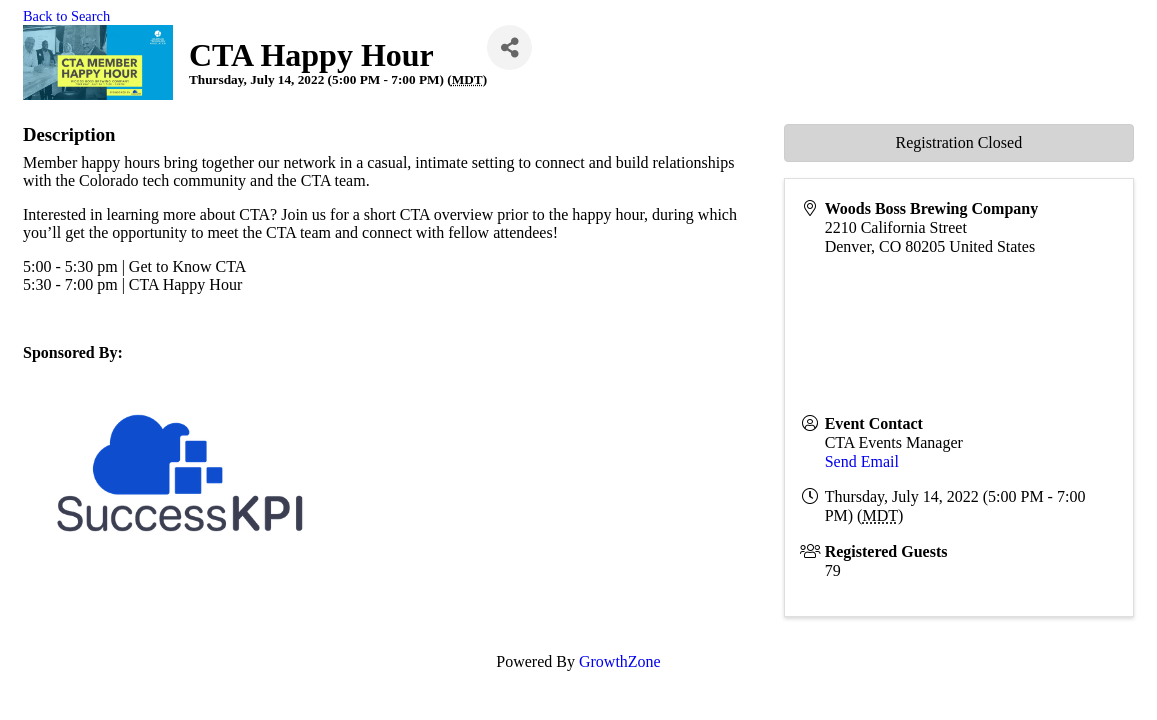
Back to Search (66, 16)
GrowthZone (620, 661)
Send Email (862, 461)
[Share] (509, 47)
